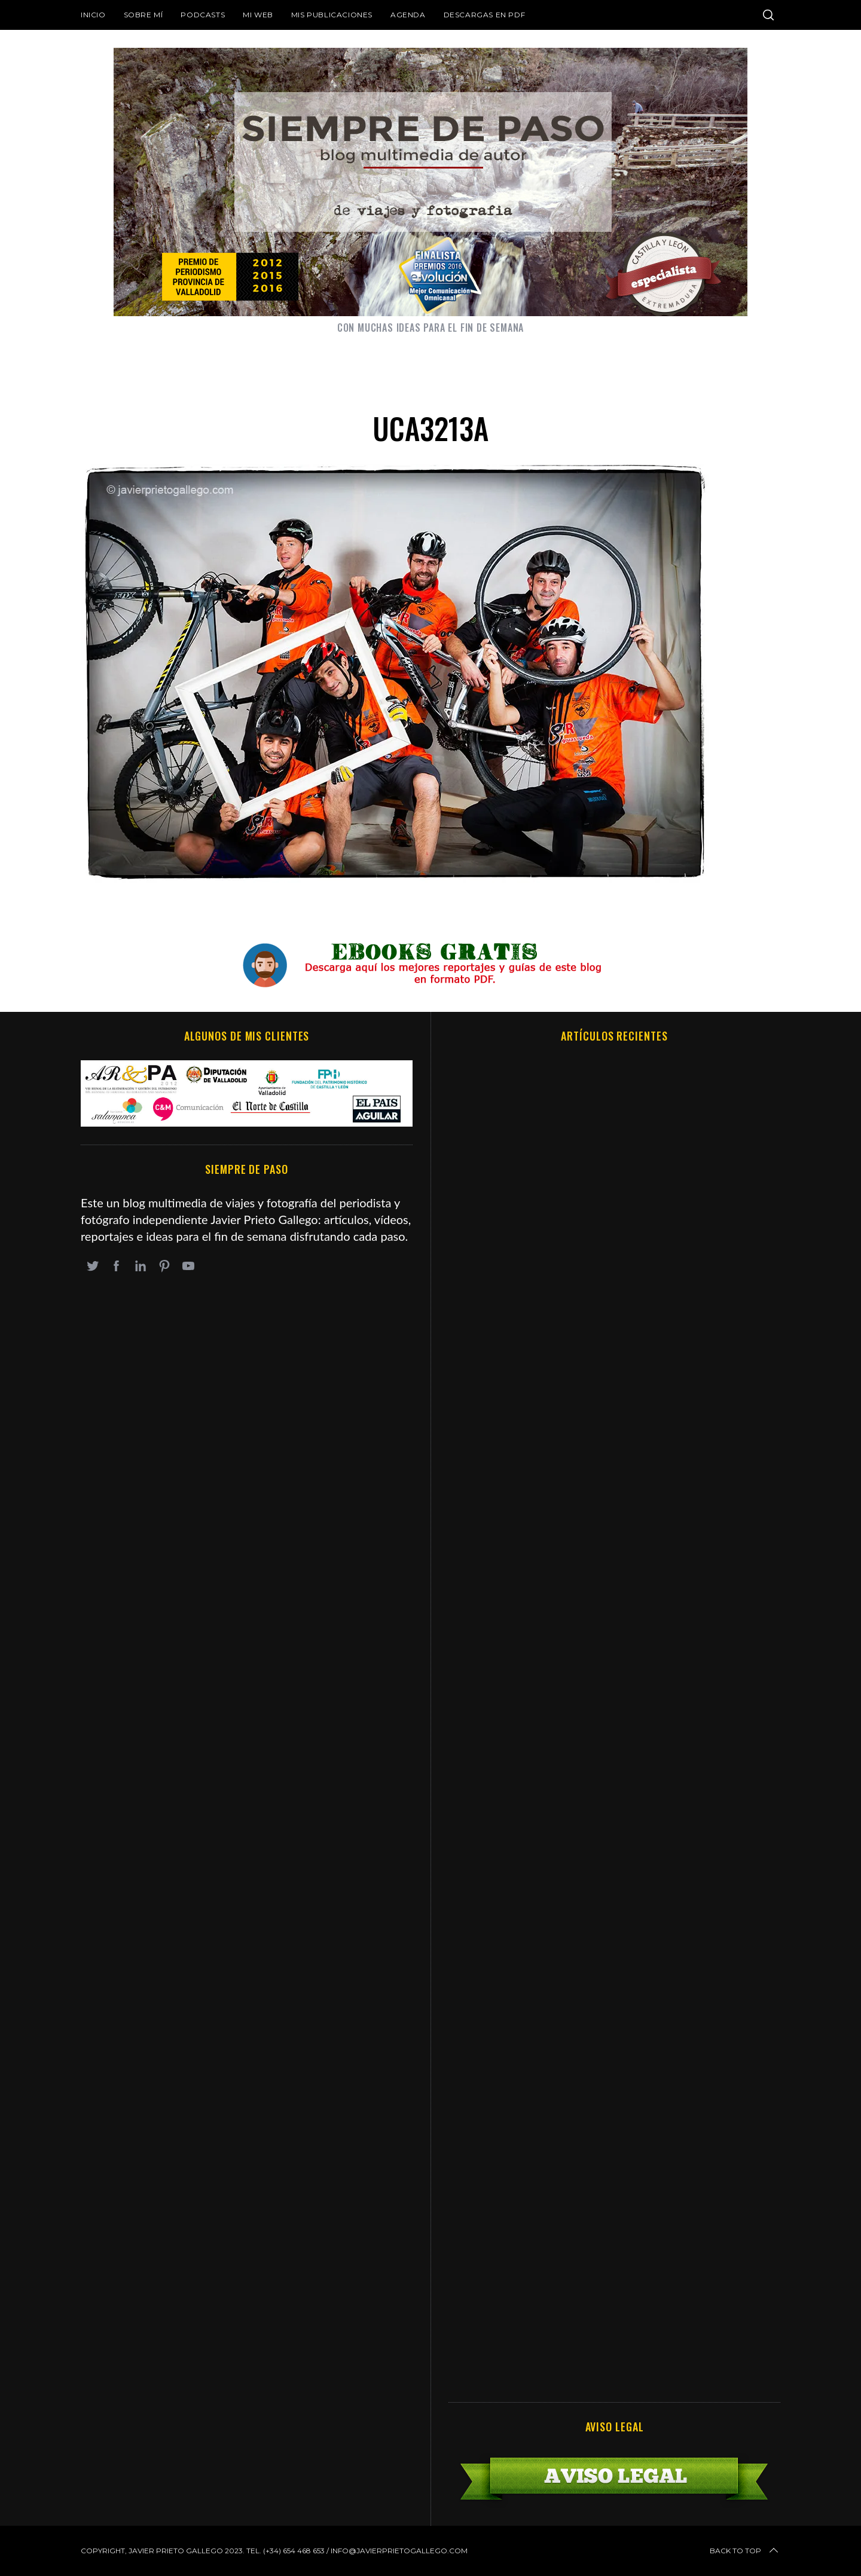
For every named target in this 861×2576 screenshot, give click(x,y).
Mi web (258, 14)
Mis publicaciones (332, 14)
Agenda (408, 14)
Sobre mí (143, 14)
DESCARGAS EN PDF (485, 14)
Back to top (745, 2550)
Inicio (93, 14)
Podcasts (203, 14)
